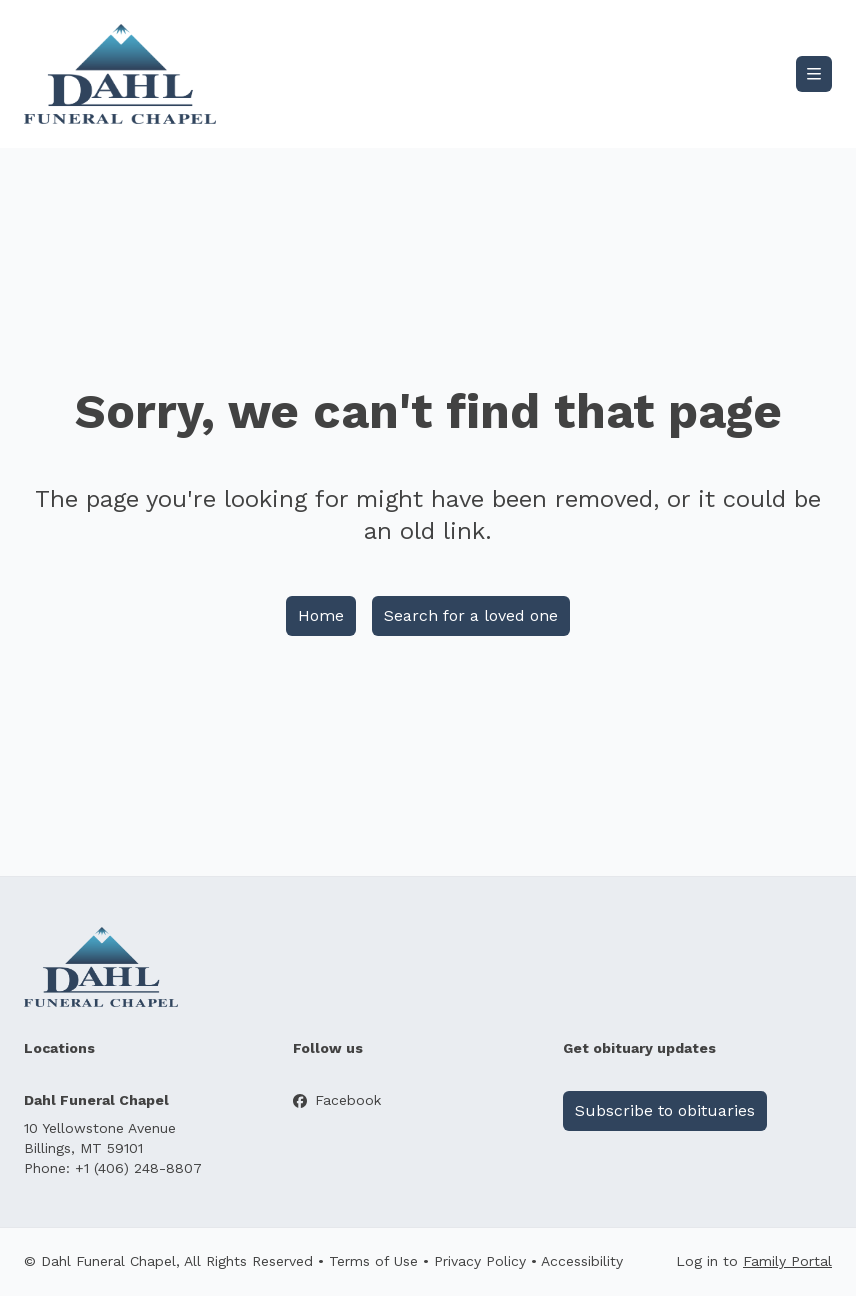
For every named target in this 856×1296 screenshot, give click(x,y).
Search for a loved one (471, 615)
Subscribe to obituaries (665, 1110)
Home (321, 615)
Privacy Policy (480, 1261)
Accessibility (582, 1261)
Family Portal (787, 1261)
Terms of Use (373, 1261)
